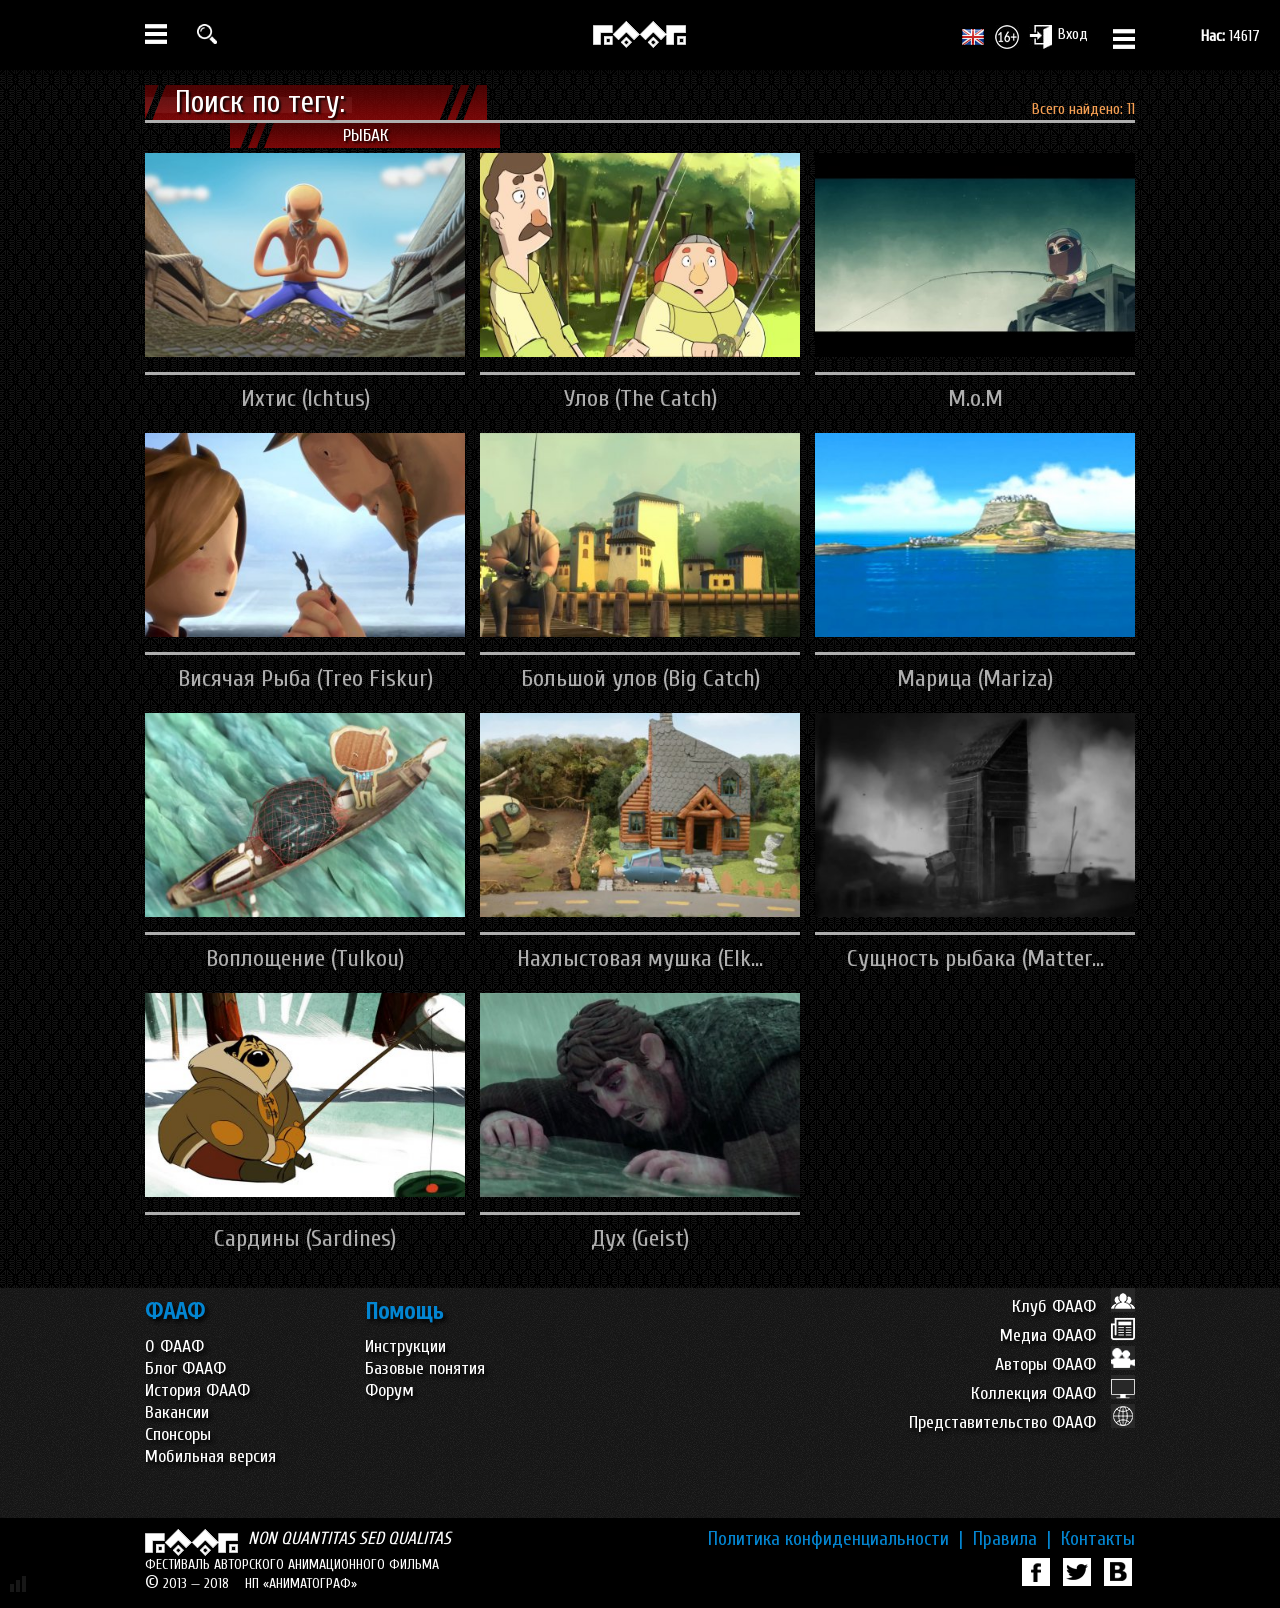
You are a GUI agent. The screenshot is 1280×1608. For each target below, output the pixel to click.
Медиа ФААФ (1067, 1335)
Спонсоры (178, 1434)
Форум (389, 1390)
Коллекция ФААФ (1053, 1393)
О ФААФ (174, 1346)
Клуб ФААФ (1073, 1306)
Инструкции (405, 1346)
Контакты (1098, 1539)
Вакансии (177, 1412)
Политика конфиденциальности (835, 1539)
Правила (1012, 1539)
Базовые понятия (425, 1368)
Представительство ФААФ (1022, 1422)
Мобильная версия (210, 1456)
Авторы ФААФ (1065, 1364)
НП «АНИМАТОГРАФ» (301, 1583)
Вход (1058, 36)
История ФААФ (197, 1390)
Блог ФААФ (185, 1368)
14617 (1230, 36)
